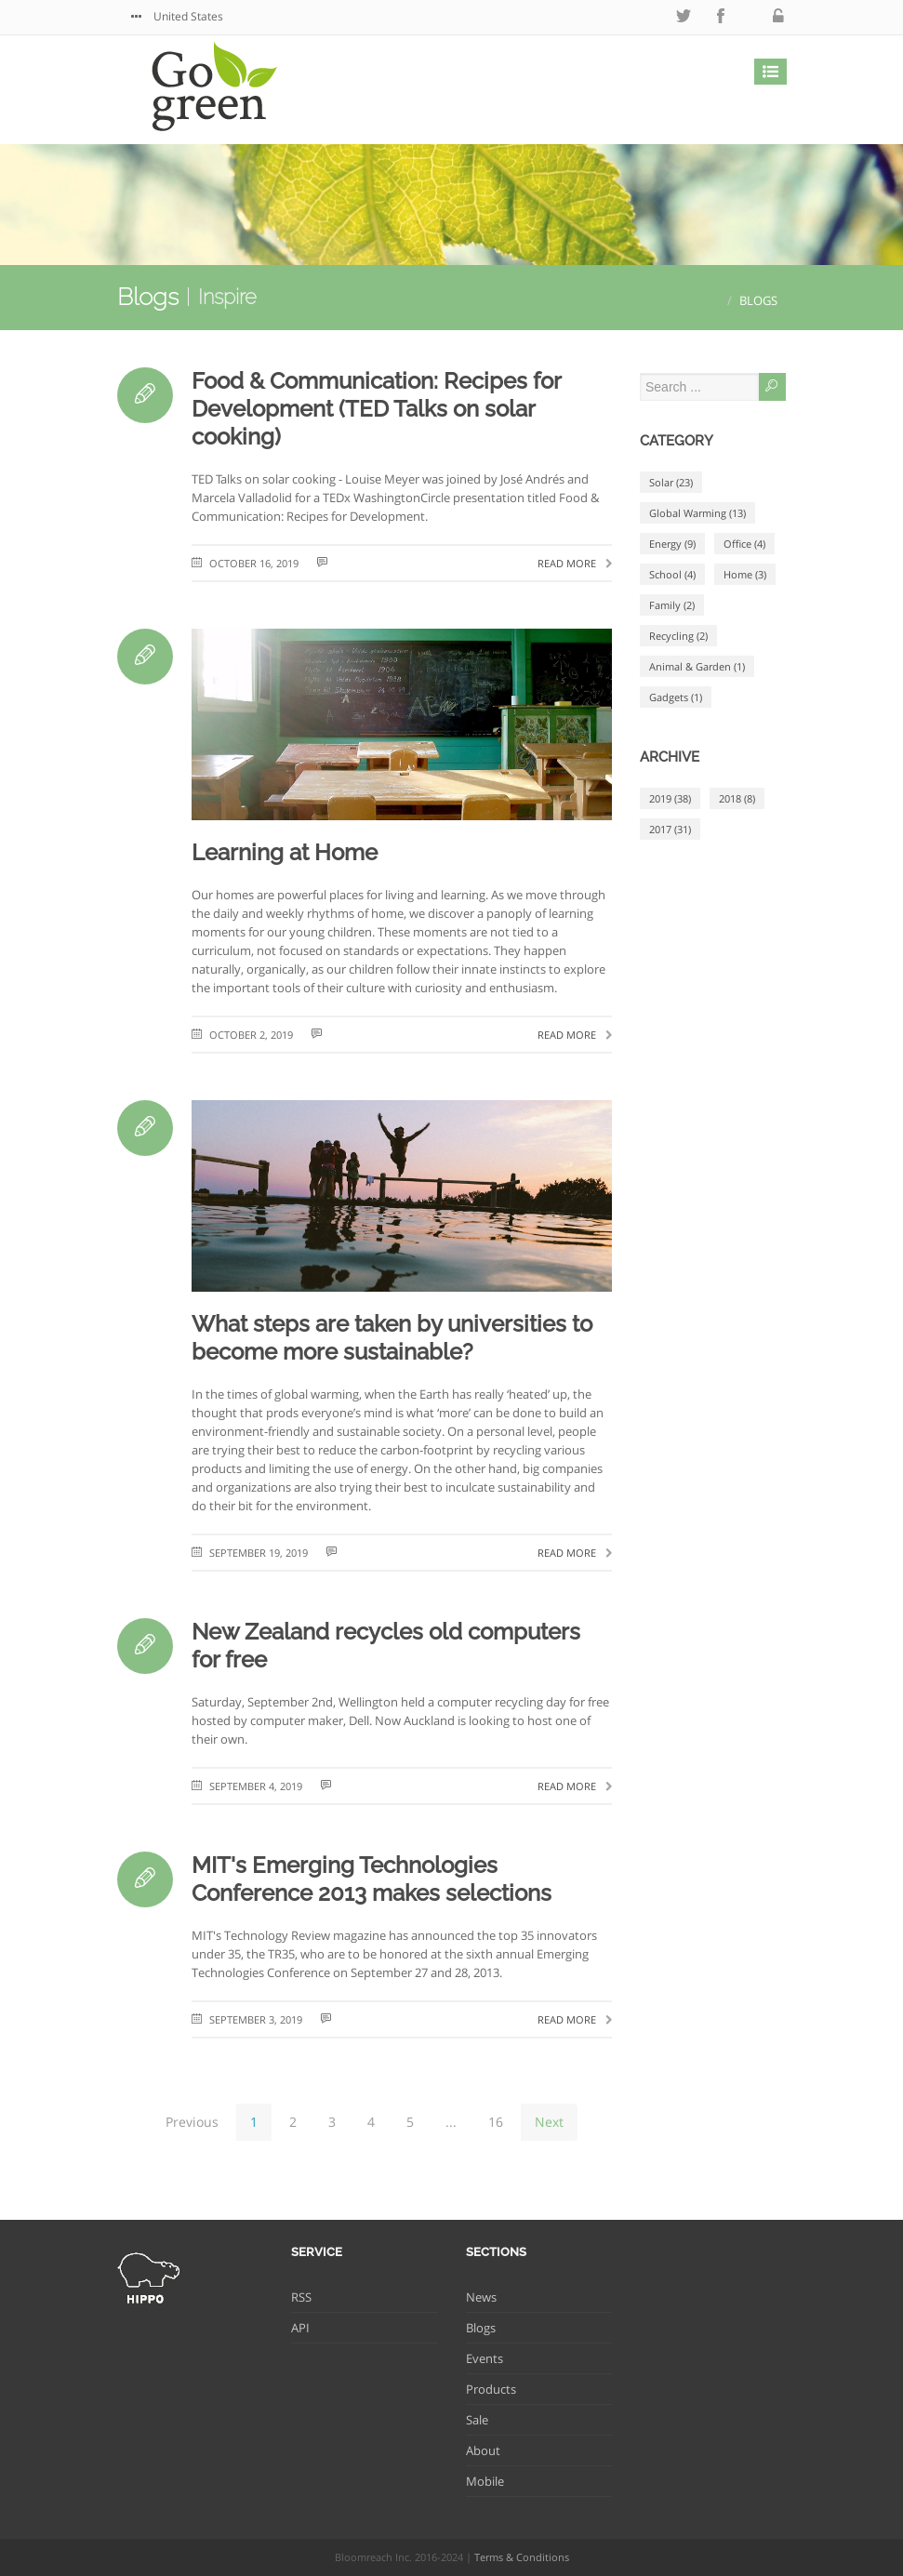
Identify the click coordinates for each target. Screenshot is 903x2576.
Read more (575, 563)
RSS (301, 2297)
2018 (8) (737, 798)
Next (549, 2122)
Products (491, 2389)
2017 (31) (670, 829)
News (481, 2297)
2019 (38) (670, 798)
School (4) (672, 574)
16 (495, 2122)
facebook (720, 16)
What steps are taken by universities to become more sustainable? (392, 1337)
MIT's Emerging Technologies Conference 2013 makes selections (371, 1879)
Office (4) (744, 544)
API (300, 2327)
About (483, 2450)
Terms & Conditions (521, 2557)
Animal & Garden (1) (697, 666)
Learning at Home (285, 852)
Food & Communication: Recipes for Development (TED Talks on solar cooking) (376, 408)
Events (484, 2358)
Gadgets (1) (675, 697)
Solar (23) (671, 482)
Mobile (485, 2481)
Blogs (148, 297)
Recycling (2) (678, 636)
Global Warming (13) (697, 513)
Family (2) (672, 605)
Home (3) (745, 574)
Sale (477, 2419)
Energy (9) (672, 544)
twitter (683, 16)
